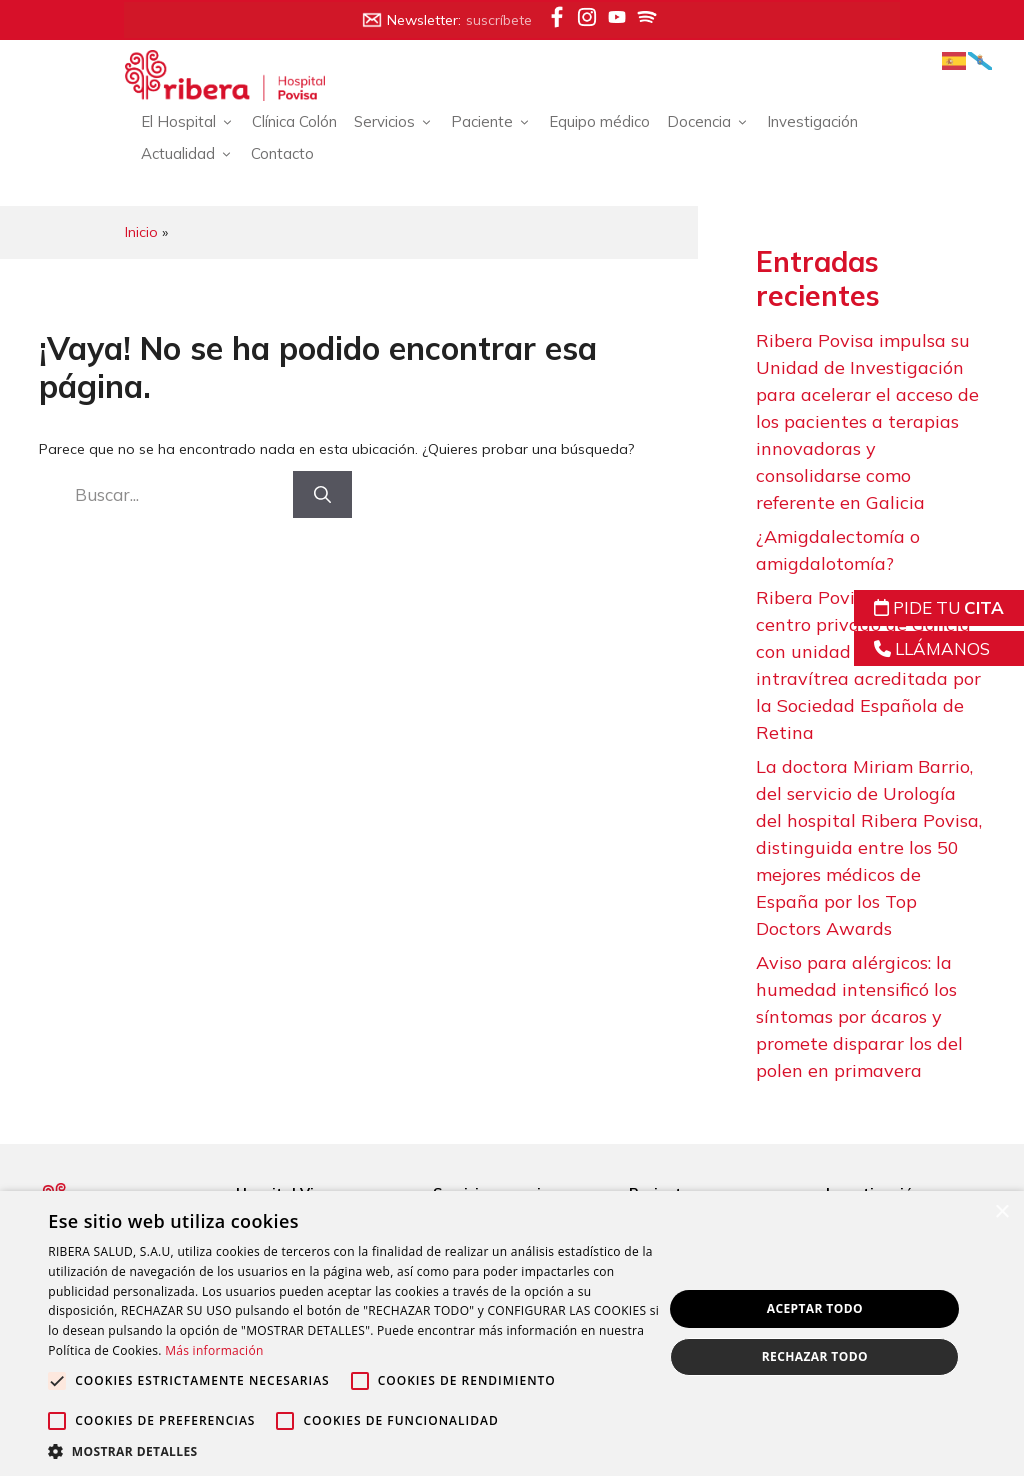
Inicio (146, 232)
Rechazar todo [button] (813, 1357)
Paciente (497, 122)
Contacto (287, 153)
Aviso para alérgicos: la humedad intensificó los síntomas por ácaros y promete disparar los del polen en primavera (860, 1017)
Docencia (714, 122)
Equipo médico (604, 121)
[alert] (512, 1333)
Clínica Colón (299, 121)
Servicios (399, 122)
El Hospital (193, 122)
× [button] (1001, 1212)
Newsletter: (446, 20)
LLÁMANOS (932, 648)
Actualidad (193, 154)
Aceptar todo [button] (813, 1308)
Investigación (817, 121)
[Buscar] (323, 494)
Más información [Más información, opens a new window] (357, 1350)
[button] (347, 1451)
